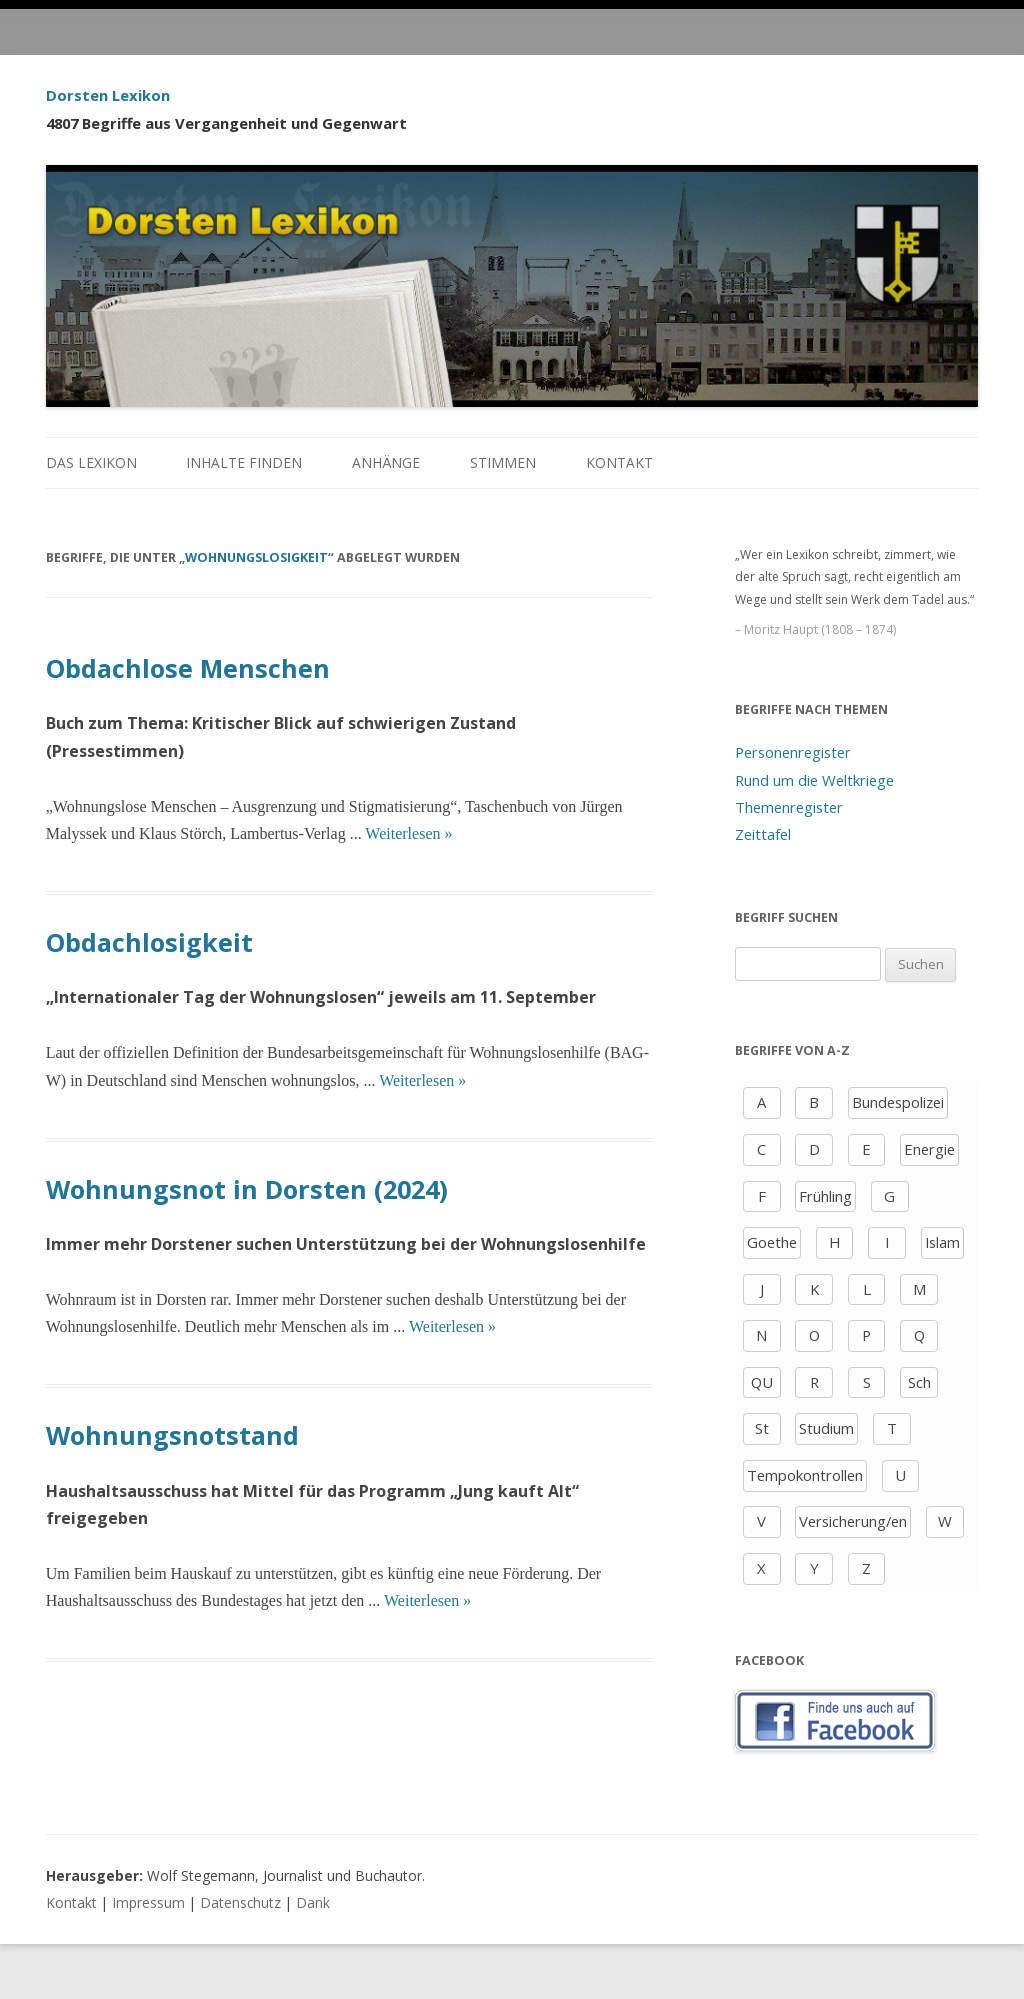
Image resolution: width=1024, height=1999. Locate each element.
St (762, 1428)
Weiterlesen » (408, 833)
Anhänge (386, 462)
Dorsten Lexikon (108, 95)
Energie (929, 1149)
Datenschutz (240, 1902)
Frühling (825, 1196)
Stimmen (503, 462)
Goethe (772, 1242)
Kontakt (619, 462)
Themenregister (789, 807)
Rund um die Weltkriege (814, 780)
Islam (942, 1242)
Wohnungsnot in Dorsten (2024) (247, 1189)
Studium (826, 1428)
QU (762, 1382)
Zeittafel (763, 834)
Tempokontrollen (805, 1475)
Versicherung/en (853, 1521)
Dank (313, 1902)
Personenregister (793, 752)
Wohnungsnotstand (172, 1435)
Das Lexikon (91, 462)
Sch (919, 1382)
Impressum (148, 1902)
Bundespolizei (898, 1102)
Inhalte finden (244, 462)
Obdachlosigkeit (149, 942)
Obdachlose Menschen (188, 668)
